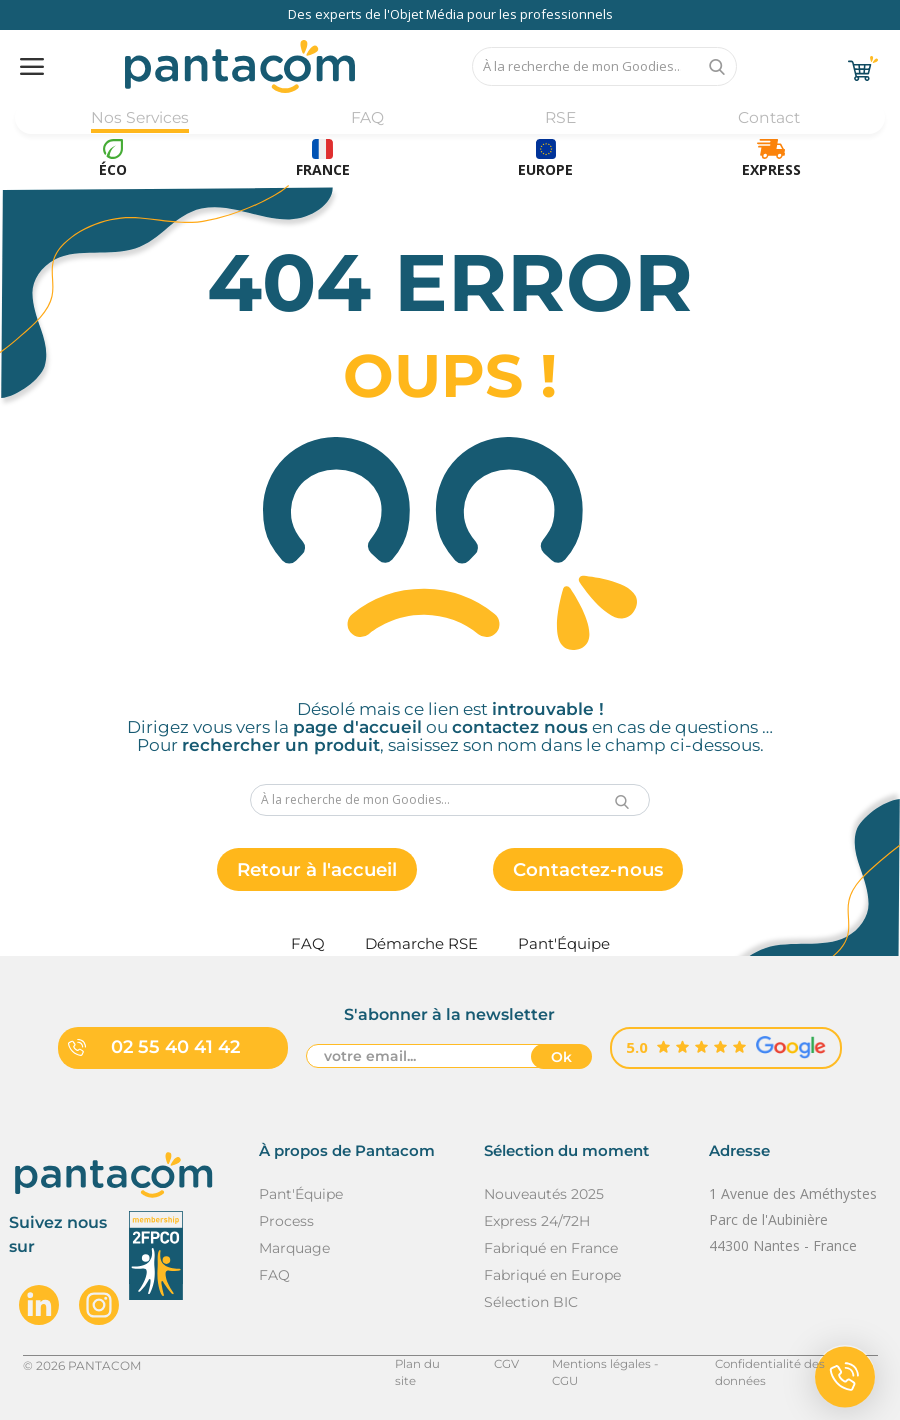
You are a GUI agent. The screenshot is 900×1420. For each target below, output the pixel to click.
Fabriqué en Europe (552, 1276)
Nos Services (140, 117)
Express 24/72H (537, 1222)
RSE (559, 117)
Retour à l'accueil (310, 870)
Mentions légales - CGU (611, 1365)
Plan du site (421, 1365)
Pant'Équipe (301, 1195)
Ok (561, 1059)
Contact (767, 117)
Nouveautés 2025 (544, 1195)
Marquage (294, 1249)
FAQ (366, 117)
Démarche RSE (421, 945)
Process (286, 1222)
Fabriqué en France (551, 1249)
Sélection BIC (531, 1303)
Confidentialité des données (794, 1365)
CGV (499, 1365)
